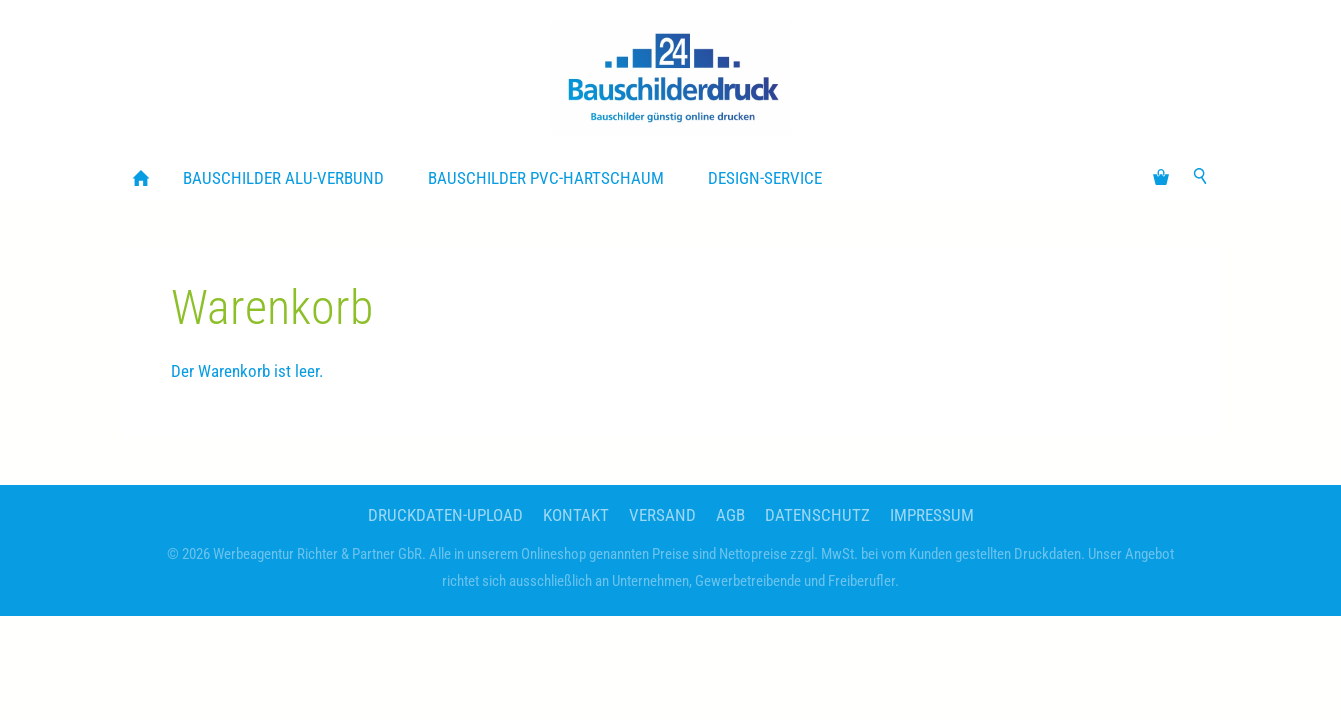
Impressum (932, 515)
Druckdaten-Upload (445, 515)
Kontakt (576, 515)
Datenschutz (817, 515)
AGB (730, 515)
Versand (662, 515)
